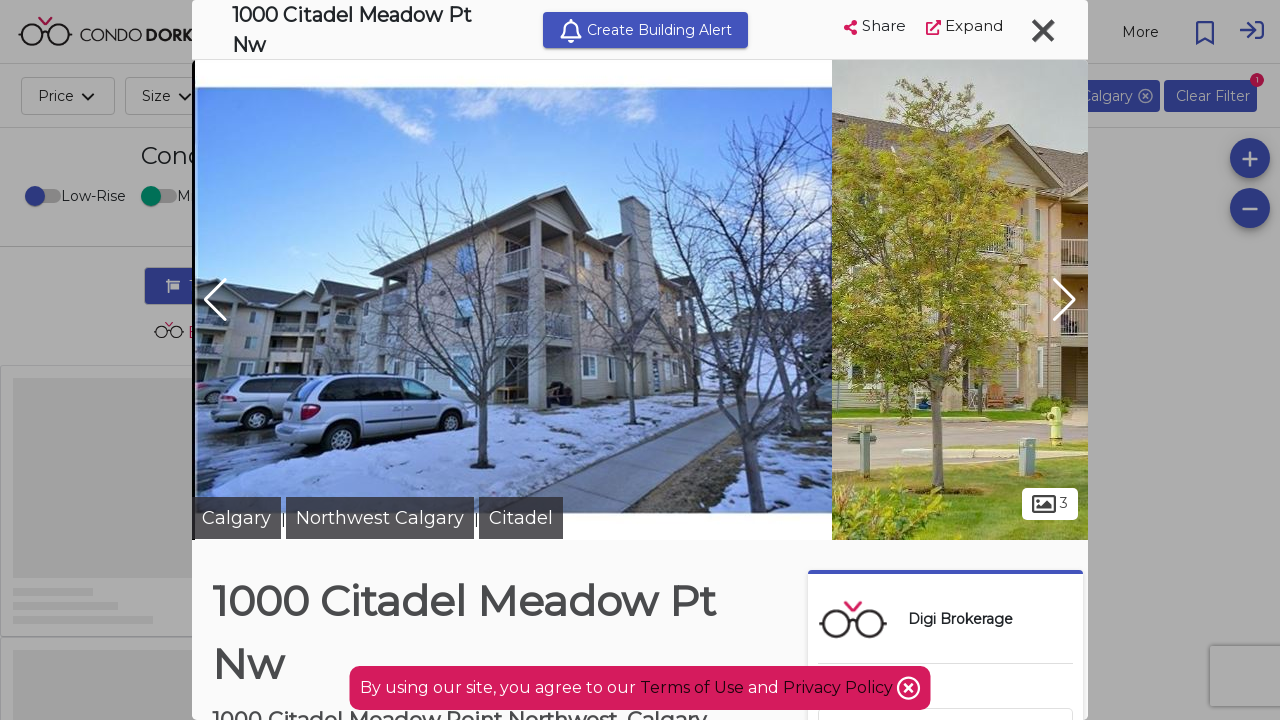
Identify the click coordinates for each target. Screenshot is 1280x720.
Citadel (521, 518)
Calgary (236, 518)
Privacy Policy (840, 687)
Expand (964, 25)
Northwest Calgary (380, 518)
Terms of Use (692, 687)
